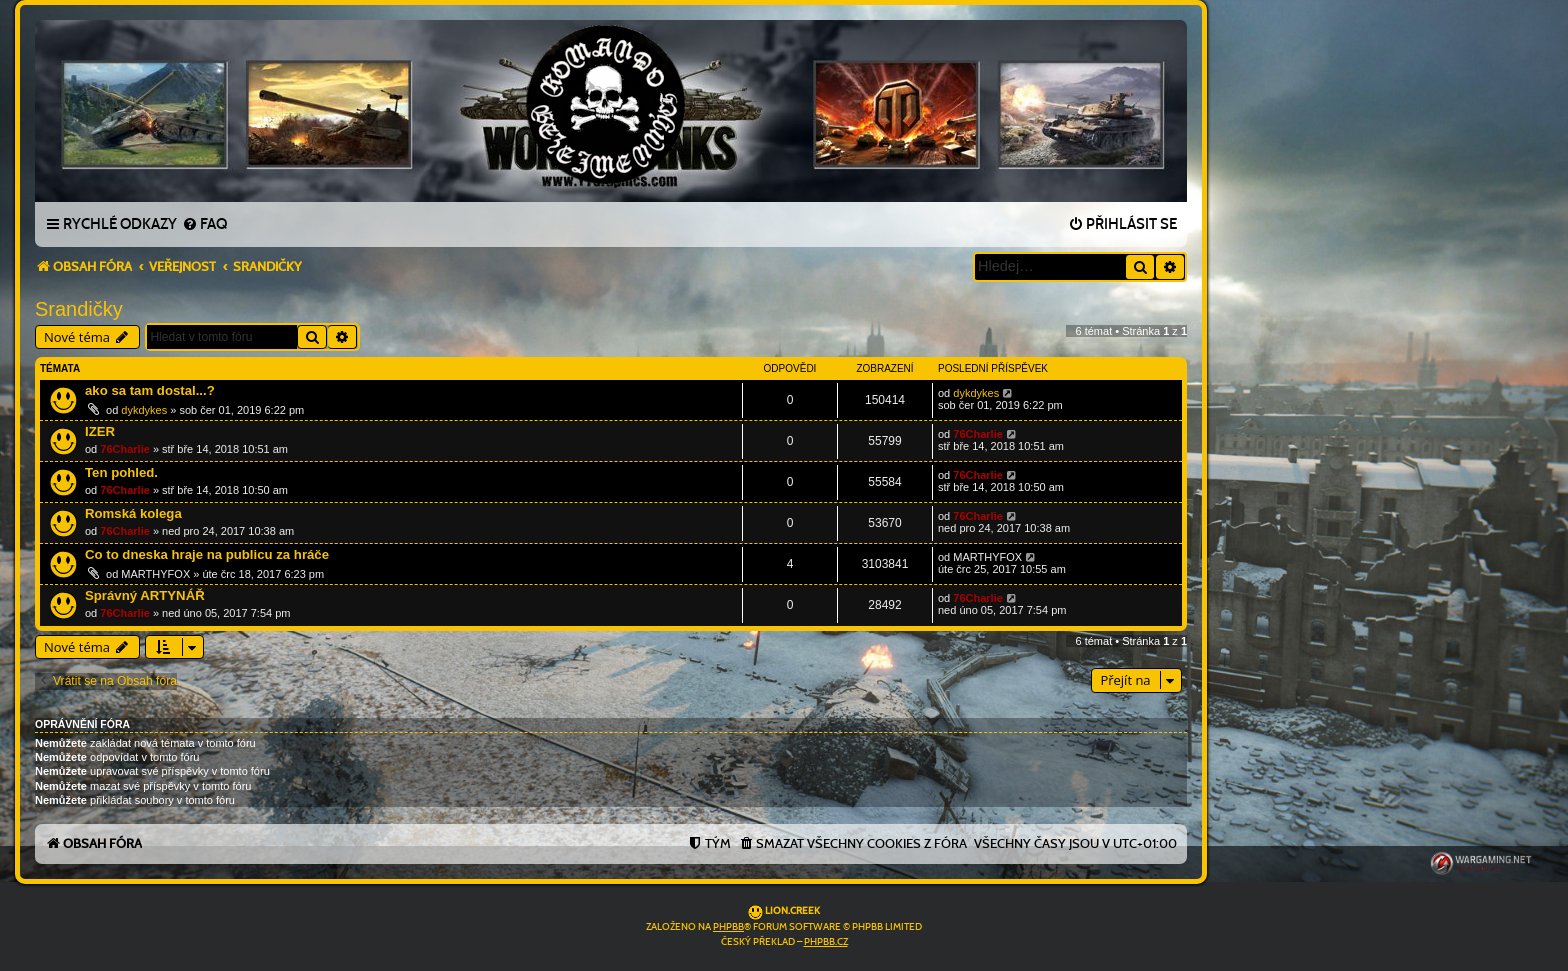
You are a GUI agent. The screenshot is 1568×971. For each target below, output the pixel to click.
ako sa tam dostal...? (150, 390)
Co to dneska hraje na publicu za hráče (207, 554)
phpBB (728, 927)
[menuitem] (204, 225)
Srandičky (79, 309)
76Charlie (125, 449)
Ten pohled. (121, 472)
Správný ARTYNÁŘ (145, 595)
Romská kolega (133, 513)
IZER (100, 431)
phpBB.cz (826, 942)
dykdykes (144, 410)
